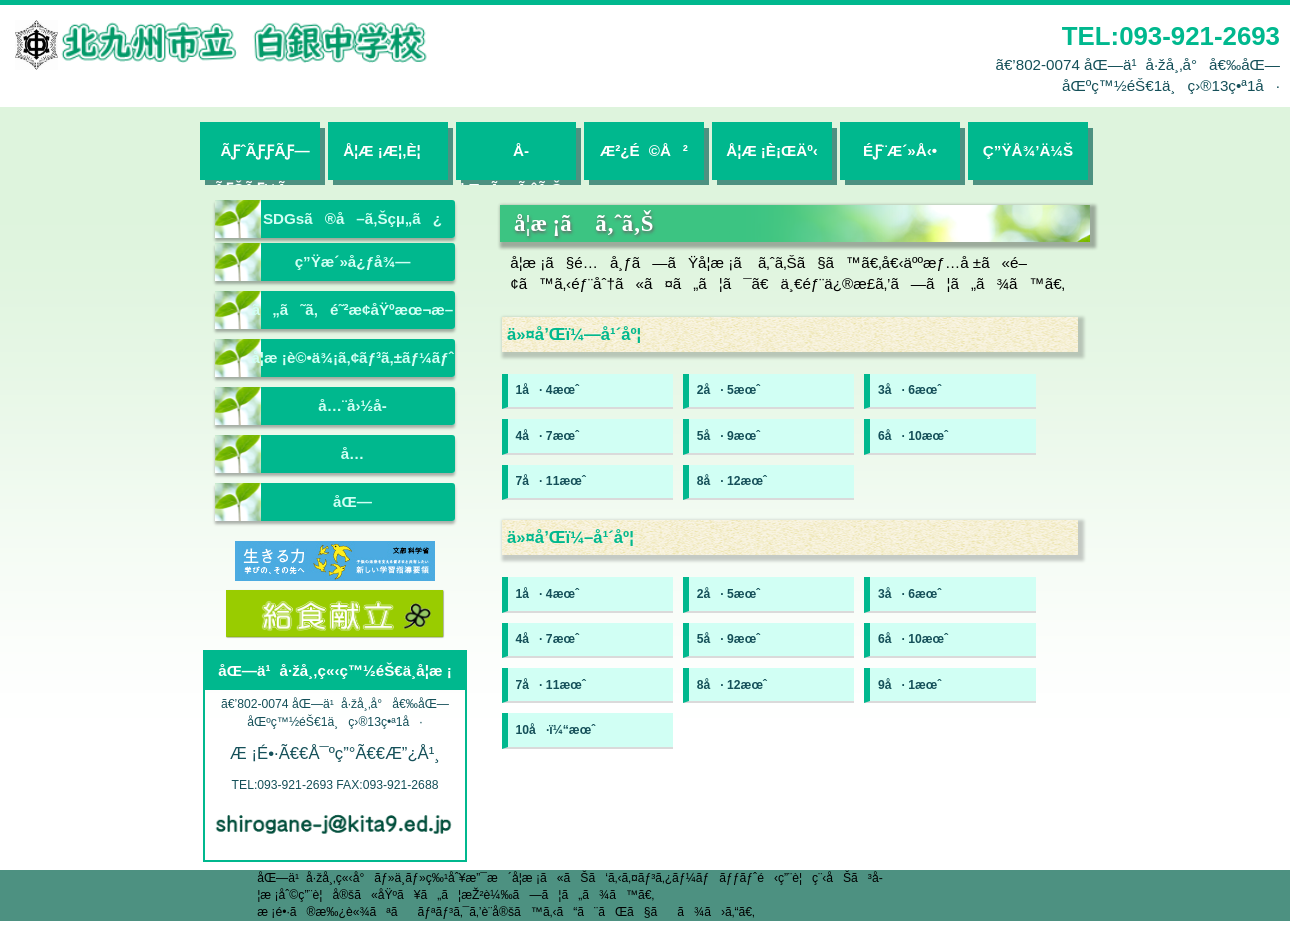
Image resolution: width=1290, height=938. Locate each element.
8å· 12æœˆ (732, 481)
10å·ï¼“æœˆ (556, 730)
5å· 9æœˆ (728, 436)
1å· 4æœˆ (547, 390)
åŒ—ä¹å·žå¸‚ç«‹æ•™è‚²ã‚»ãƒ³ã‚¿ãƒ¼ (352, 507)
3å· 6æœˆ (909, 390)
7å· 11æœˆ (551, 481)
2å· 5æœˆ (728, 390)
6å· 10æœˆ (913, 436)
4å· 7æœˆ (547, 436)
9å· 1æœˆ (909, 685)
